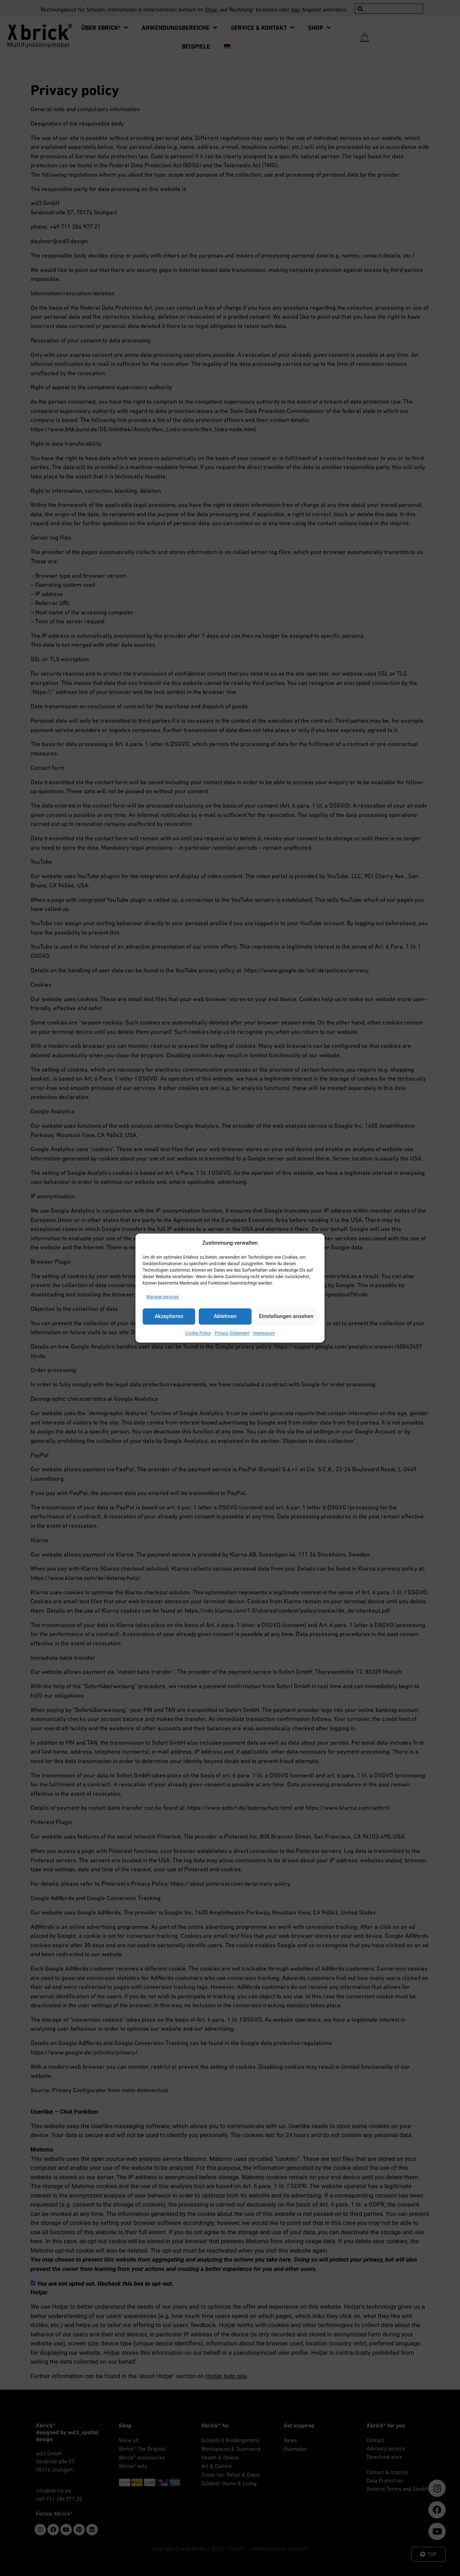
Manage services (162, 1296)
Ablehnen (225, 1316)
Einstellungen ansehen (286, 1316)
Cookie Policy (198, 1333)
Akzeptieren (169, 1316)
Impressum (264, 1333)
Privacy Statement (232, 1333)
